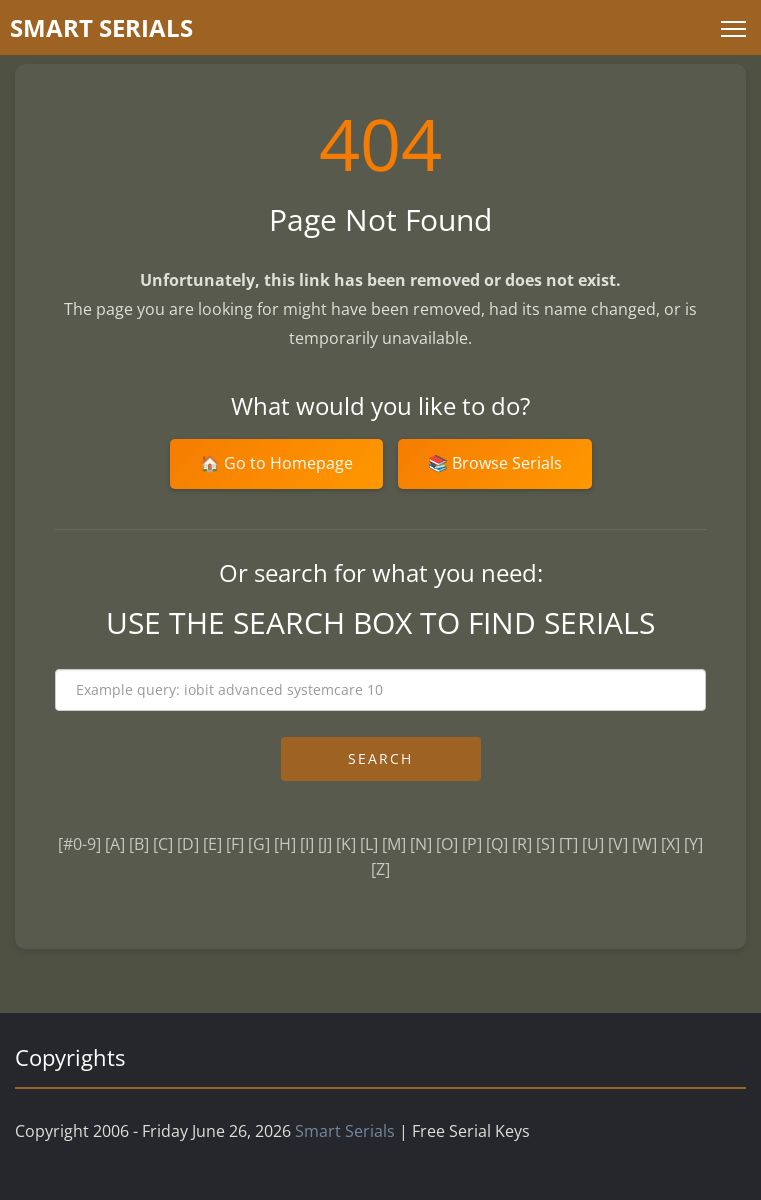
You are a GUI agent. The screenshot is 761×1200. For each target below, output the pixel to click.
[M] (394, 844)
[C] (163, 844)
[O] (447, 844)
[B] (139, 844)
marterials (101, 27)
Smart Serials (345, 1131)
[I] (307, 844)
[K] (346, 844)
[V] (618, 844)
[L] (369, 844)
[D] (188, 844)
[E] (212, 844)
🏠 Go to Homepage (276, 463)
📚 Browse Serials (495, 463)
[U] (593, 844)
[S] (545, 844)
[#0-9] (79, 844)
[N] (421, 844)
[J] (325, 844)
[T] (568, 844)
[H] (285, 844)
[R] (522, 844)
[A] (115, 844)
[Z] (380, 869)
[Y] (693, 844)
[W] (644, 844)
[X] (670, 844)
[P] (472, 844)
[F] (235, 844)
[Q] (497, 844)
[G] (259, 844)
